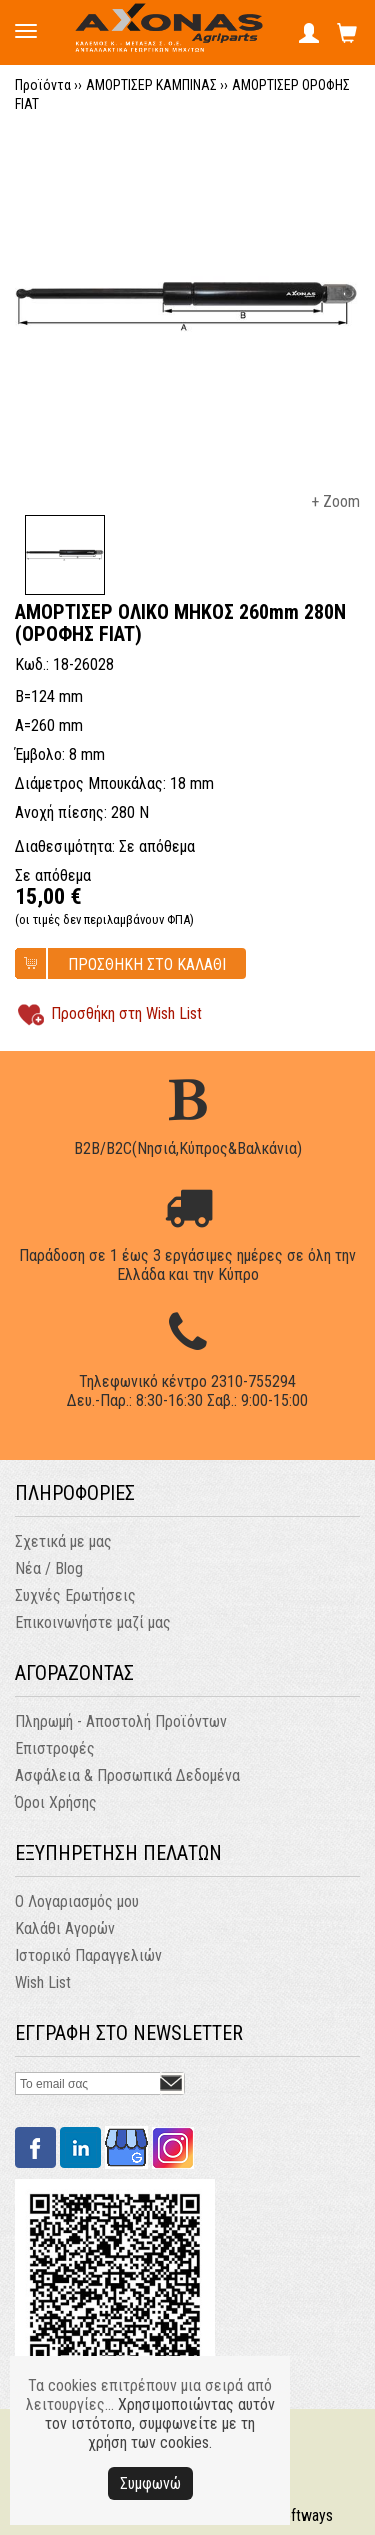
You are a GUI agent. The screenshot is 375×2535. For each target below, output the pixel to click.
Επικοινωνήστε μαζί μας (93, 1622)
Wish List (43, 1982)
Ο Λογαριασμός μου (77, 1901)
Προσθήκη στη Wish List (126, 1013)
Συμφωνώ (150, 2483)
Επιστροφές (55, 1748)
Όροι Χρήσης (56, 1802)
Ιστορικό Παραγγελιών (88, 1955)
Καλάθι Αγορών (65, 1928)
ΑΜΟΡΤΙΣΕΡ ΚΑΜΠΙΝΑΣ (151, 85)
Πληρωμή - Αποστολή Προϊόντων (121, 1721)
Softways (303, 2515)
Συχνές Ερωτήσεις (75, 1595)
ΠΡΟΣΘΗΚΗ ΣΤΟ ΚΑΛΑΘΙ (147, 964)
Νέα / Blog (49, 1568)
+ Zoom (335, 501)
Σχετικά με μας (63, 1541)
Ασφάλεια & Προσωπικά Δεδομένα (127, 1775)
